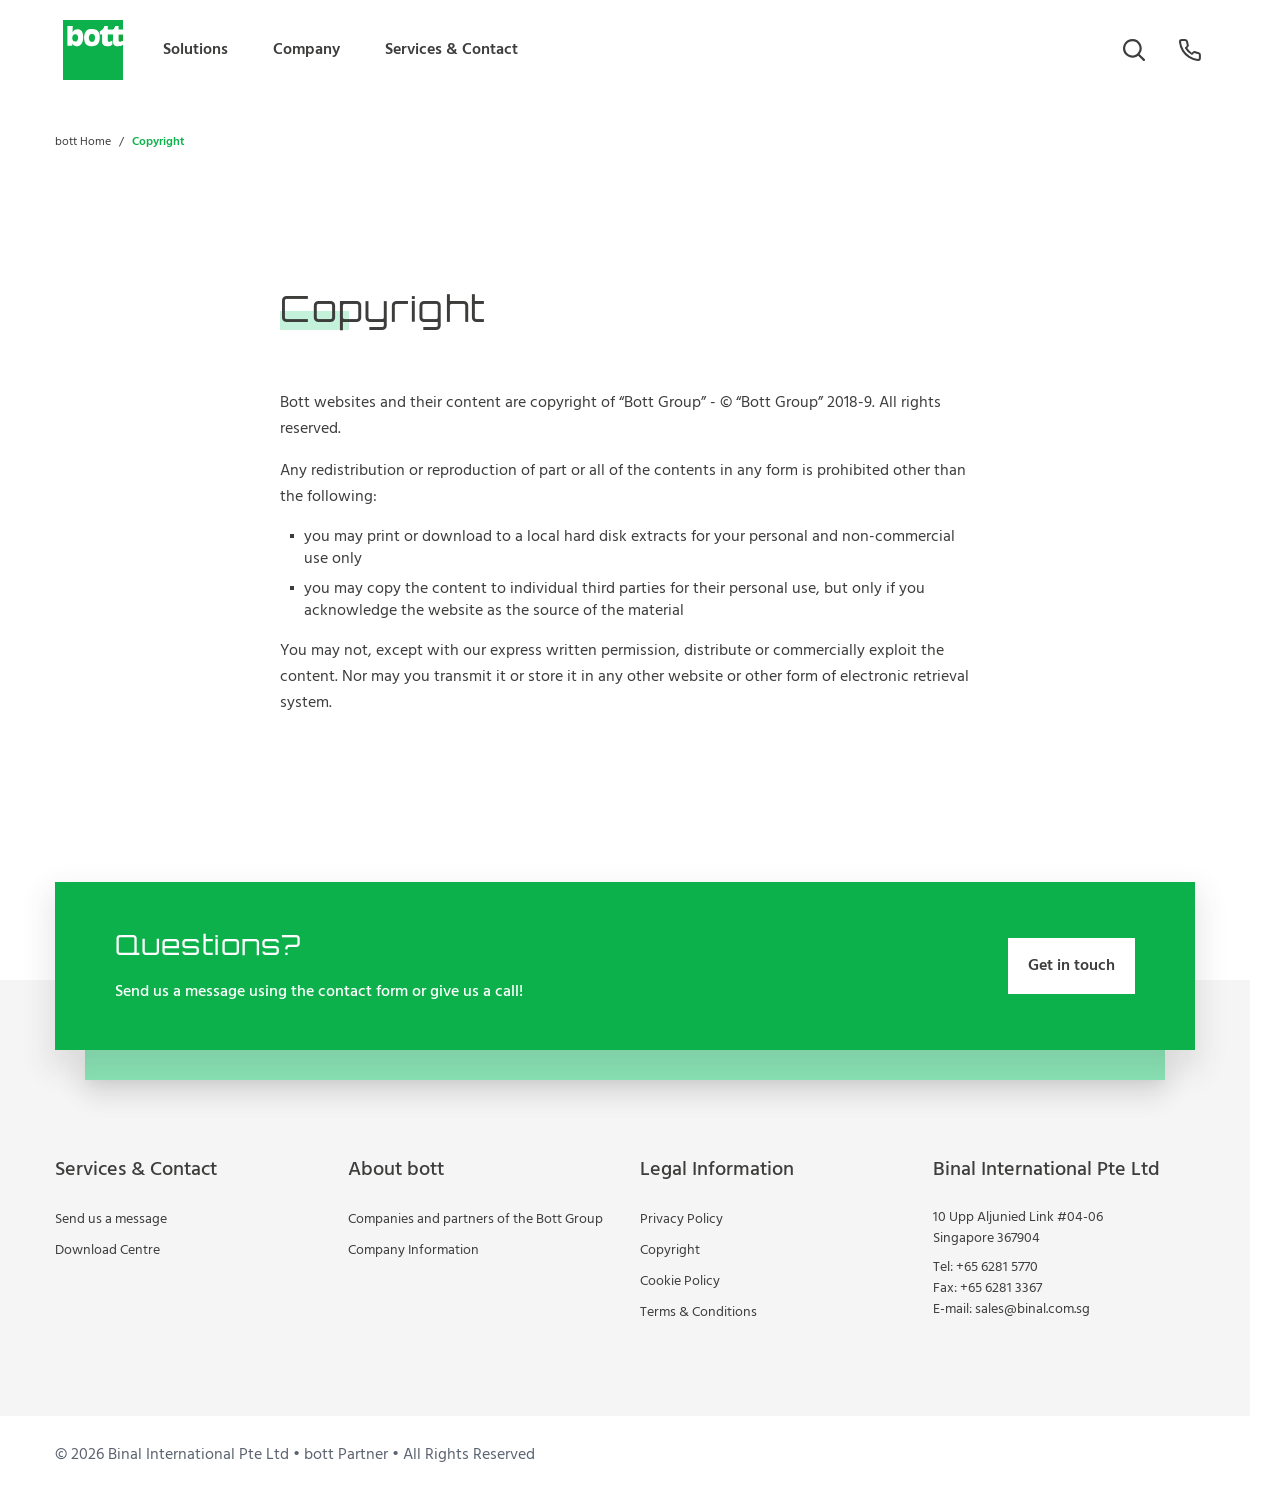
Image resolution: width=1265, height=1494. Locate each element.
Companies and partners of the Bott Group (475, 1219)
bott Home (83, 142)
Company (306, 50)
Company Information (413, 1250)
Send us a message (111, 1219)
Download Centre (107, 1250)
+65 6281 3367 (1001, 1288)
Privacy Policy (681, 1219)
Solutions (195, 50)
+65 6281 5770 (997, 1267)
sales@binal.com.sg (1032, 1309)
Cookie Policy (680, 1281)
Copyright (670, 1250)
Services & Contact (451, 50)
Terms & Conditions (698, 1312)
